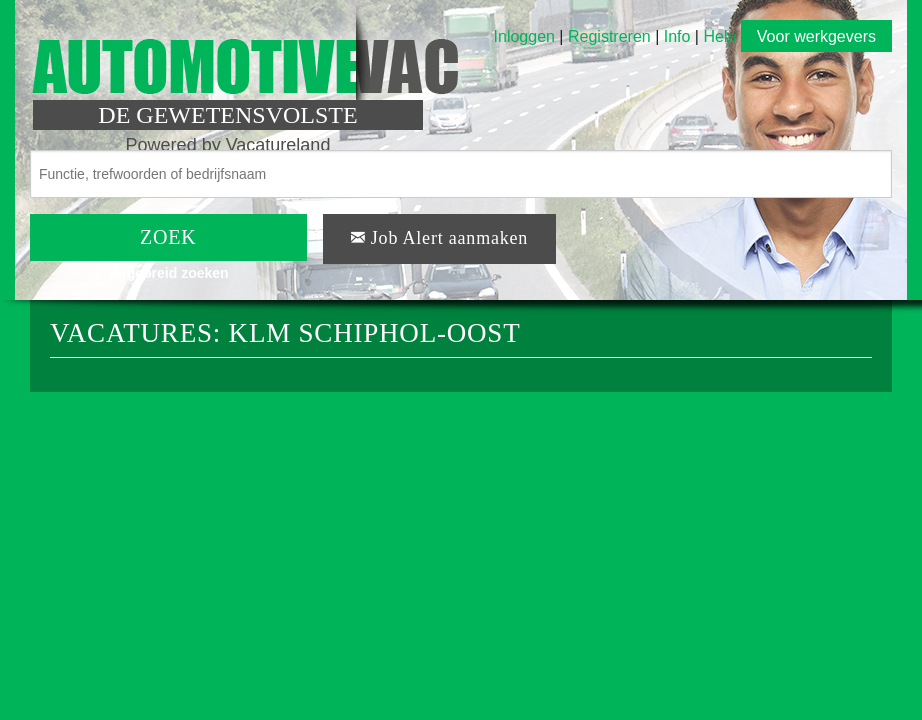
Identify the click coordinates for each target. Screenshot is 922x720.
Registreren (611, 36)
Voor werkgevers (816, 36)
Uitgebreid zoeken (168, 273)
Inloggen (524, 36)
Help (719, 36)
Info (677, 36)
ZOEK (168, 237)
